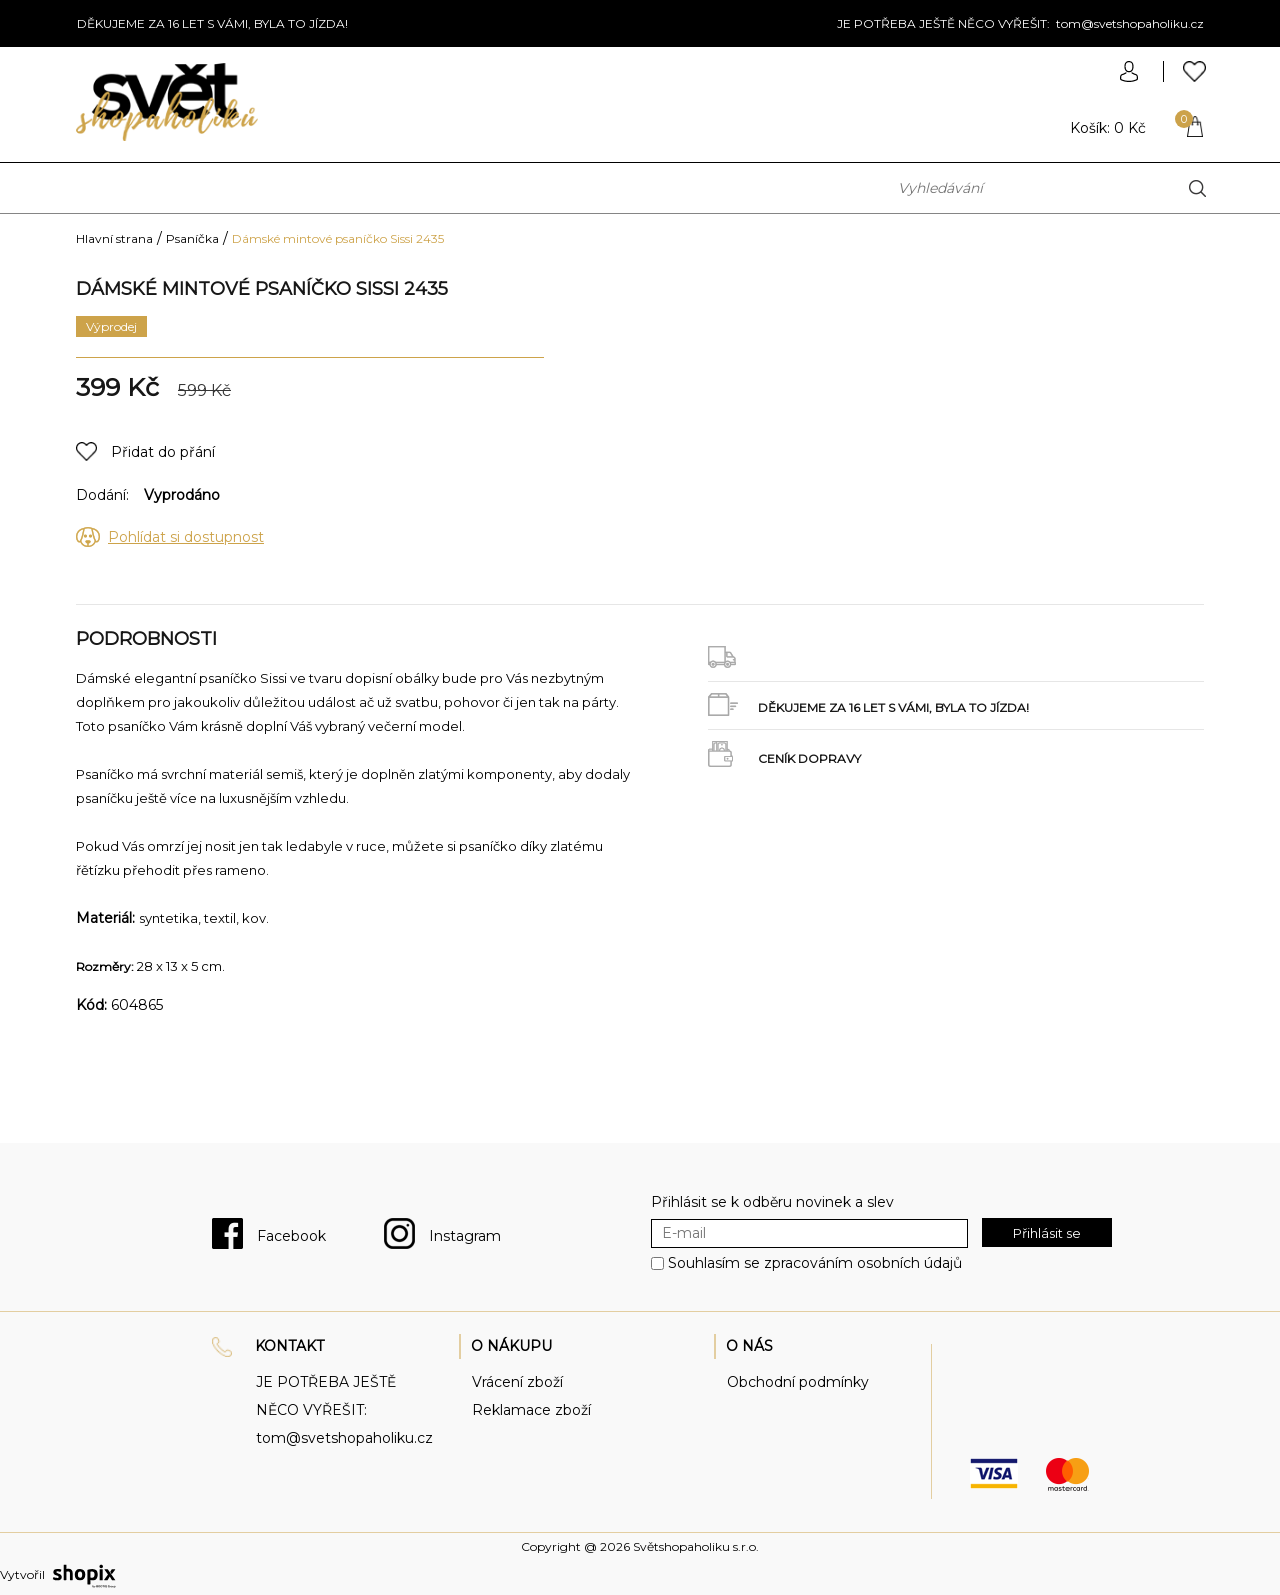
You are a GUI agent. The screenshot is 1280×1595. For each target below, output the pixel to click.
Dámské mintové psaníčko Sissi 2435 (338, 238)
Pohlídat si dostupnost (186, 537)
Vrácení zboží (517, 1382)
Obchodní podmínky (798, 1382)
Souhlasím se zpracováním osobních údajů (815, 1263)
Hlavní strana (114, 238)
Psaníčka (192, 238)
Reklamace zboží (531, 1410)
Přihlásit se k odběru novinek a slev (772, 1202)
